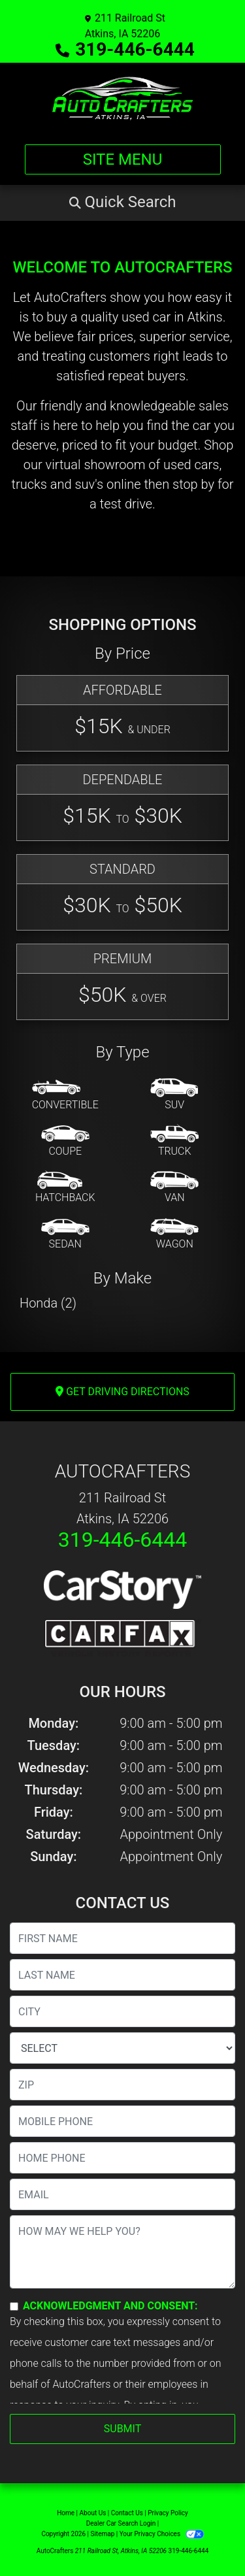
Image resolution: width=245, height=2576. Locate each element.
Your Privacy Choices (162, 2533)
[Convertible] (65, 1095)
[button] (122, 202)
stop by (193, 484)
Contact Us (127, 2513)
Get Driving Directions (122, 1391)
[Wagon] (174, 1234)
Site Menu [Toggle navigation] (123, 159)
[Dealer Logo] (122, 98)
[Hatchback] (65, 1188)
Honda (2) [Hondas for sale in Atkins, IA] (48, 1303)
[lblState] (122, 2048)
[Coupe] (65, 1141)
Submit (122, 2428)
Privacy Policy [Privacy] (168, 2513)
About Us (93, 2513)
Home (65, 2513)
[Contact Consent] (14, 2306)
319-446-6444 (135, 49)
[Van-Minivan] (174, 1188)
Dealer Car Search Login (121, 2523)
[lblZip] (122, 2084)
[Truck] (174, 1141)
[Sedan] (65, 1234)
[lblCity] (122, 2011)
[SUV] (174, 1095)
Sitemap (102, 2533)
